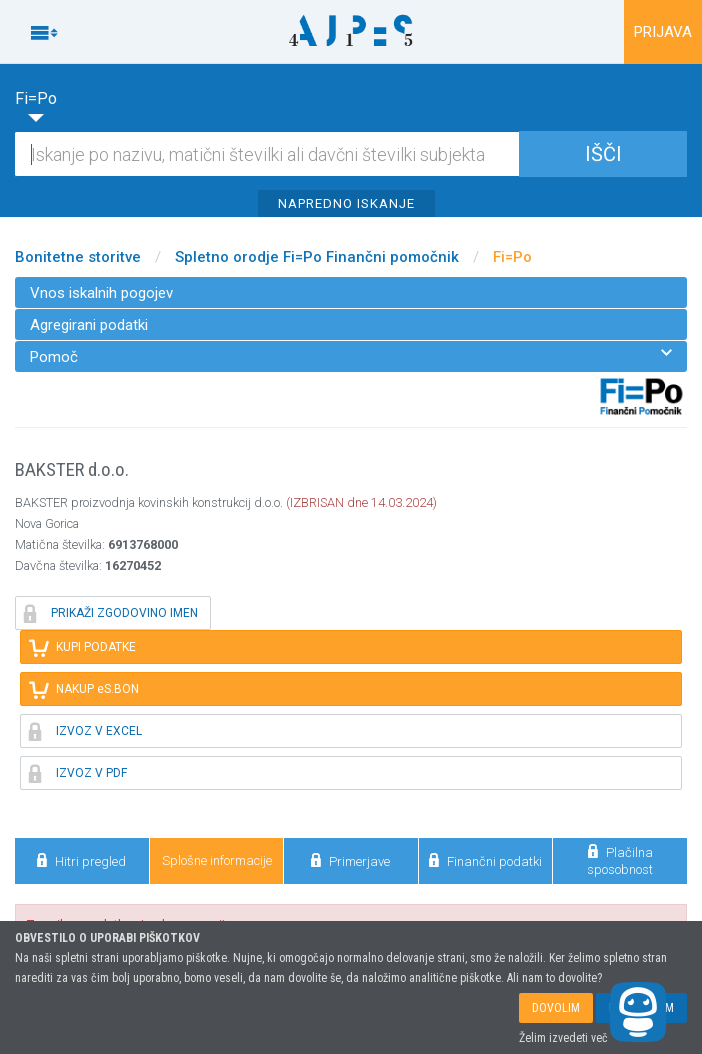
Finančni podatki (485, 860)
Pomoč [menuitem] (351, 356)
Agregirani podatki (89, 325)
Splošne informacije (217, 860)
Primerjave (350, 860)
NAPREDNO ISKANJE (346, 203)
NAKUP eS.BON (84, 689)
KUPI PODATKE (82, 647)
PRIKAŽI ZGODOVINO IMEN (111, 613)
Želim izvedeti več (563, 1038)
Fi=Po (512, 257)
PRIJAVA (663, 32)
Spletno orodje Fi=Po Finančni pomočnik (317, 257)
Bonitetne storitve (78, 257)
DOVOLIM (556, 1008)
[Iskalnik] (351, 154)
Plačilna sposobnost (620, 860)
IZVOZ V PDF (78, 773)
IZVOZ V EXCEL (85, 731)
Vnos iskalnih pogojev (101, 293)
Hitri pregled (81, 860)
